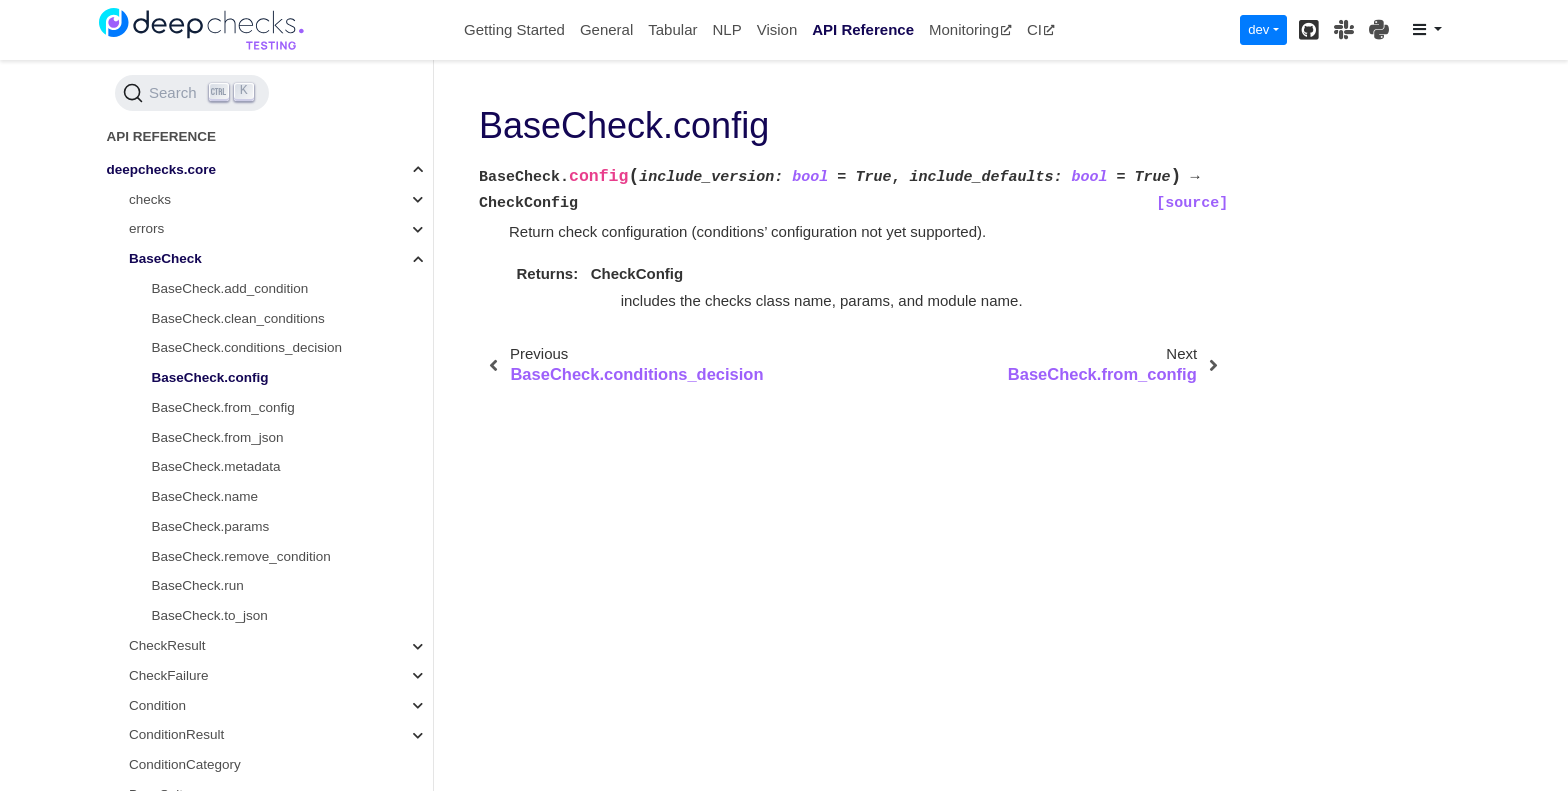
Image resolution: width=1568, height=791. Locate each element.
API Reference (863, 29)
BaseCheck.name (205, 496)
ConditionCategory (185, 764)
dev (1258, 29)
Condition (157, 705)
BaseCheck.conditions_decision (247, 347)
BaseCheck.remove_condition (241, 556)
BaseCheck (165, 258)
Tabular (672, 29)
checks (150, 199)
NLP (726, 29)
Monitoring (970, 29)
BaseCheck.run (198, 585)
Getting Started (514, 29)
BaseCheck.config (210, 377)
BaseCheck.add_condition (230, 288)
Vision (777, 29)
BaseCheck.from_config (223, 407)
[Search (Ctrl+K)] (192, 93)
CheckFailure (169, 675)
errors (146, 228)
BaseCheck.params (211, 526)
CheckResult (167, 645)
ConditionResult (176, 734)
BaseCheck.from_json (218, 437)
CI (1041, 29)
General (606, 29)
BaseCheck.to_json (210, 615)
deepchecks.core (162, 169)
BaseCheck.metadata (216, 466)
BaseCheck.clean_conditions (238, 318)
